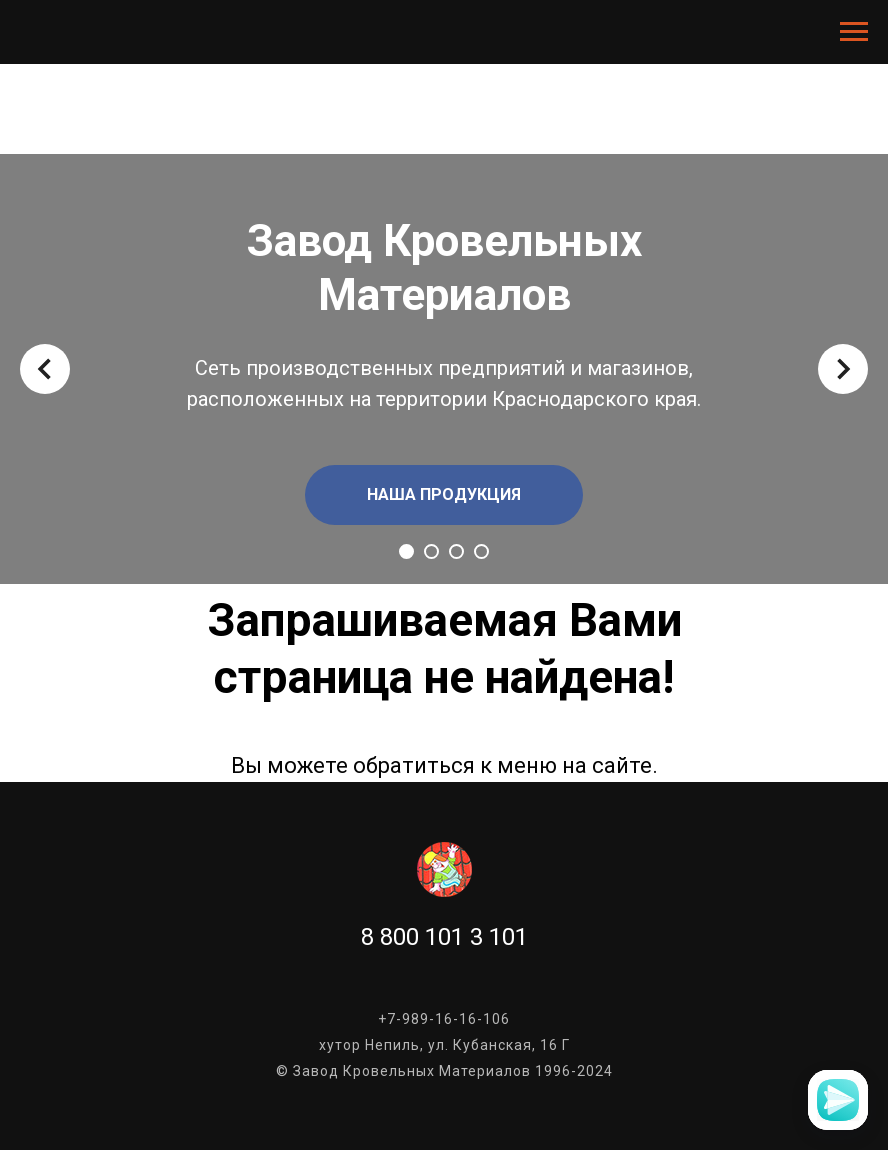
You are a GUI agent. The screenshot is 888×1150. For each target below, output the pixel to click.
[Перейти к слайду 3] (456, 551)
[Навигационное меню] (854, 32)
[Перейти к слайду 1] (406, 551)
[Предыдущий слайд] (45, 369)
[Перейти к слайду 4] (481, 551)
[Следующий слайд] (843, 369)
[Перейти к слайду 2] (431, 551)
